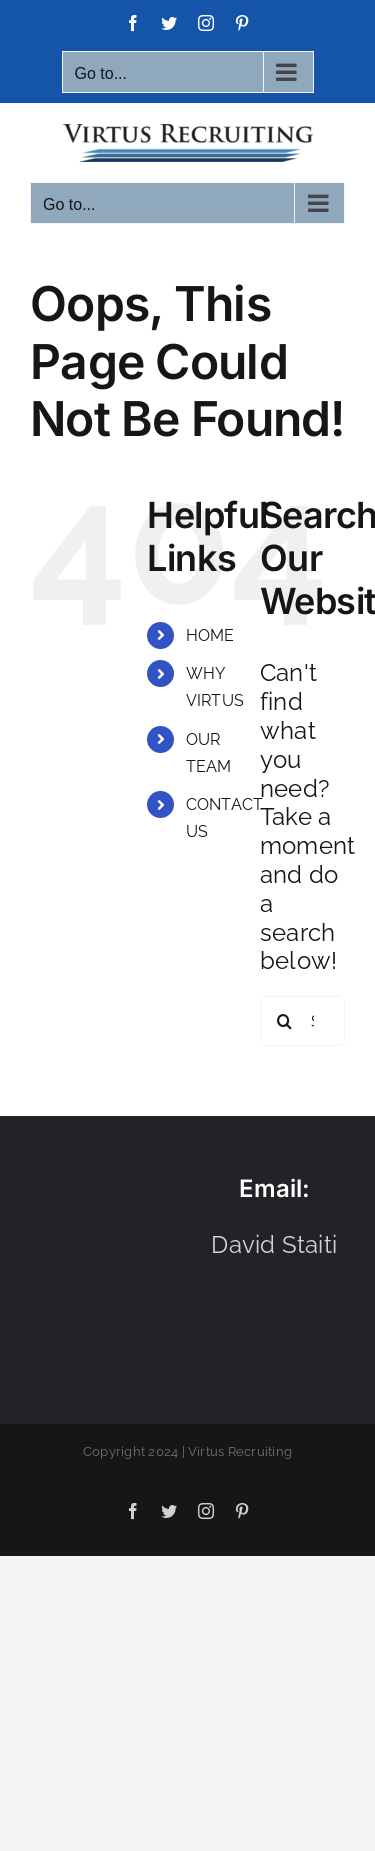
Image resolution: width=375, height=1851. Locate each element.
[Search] (285, 1021)
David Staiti (274, 1244)
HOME (210, 635)
